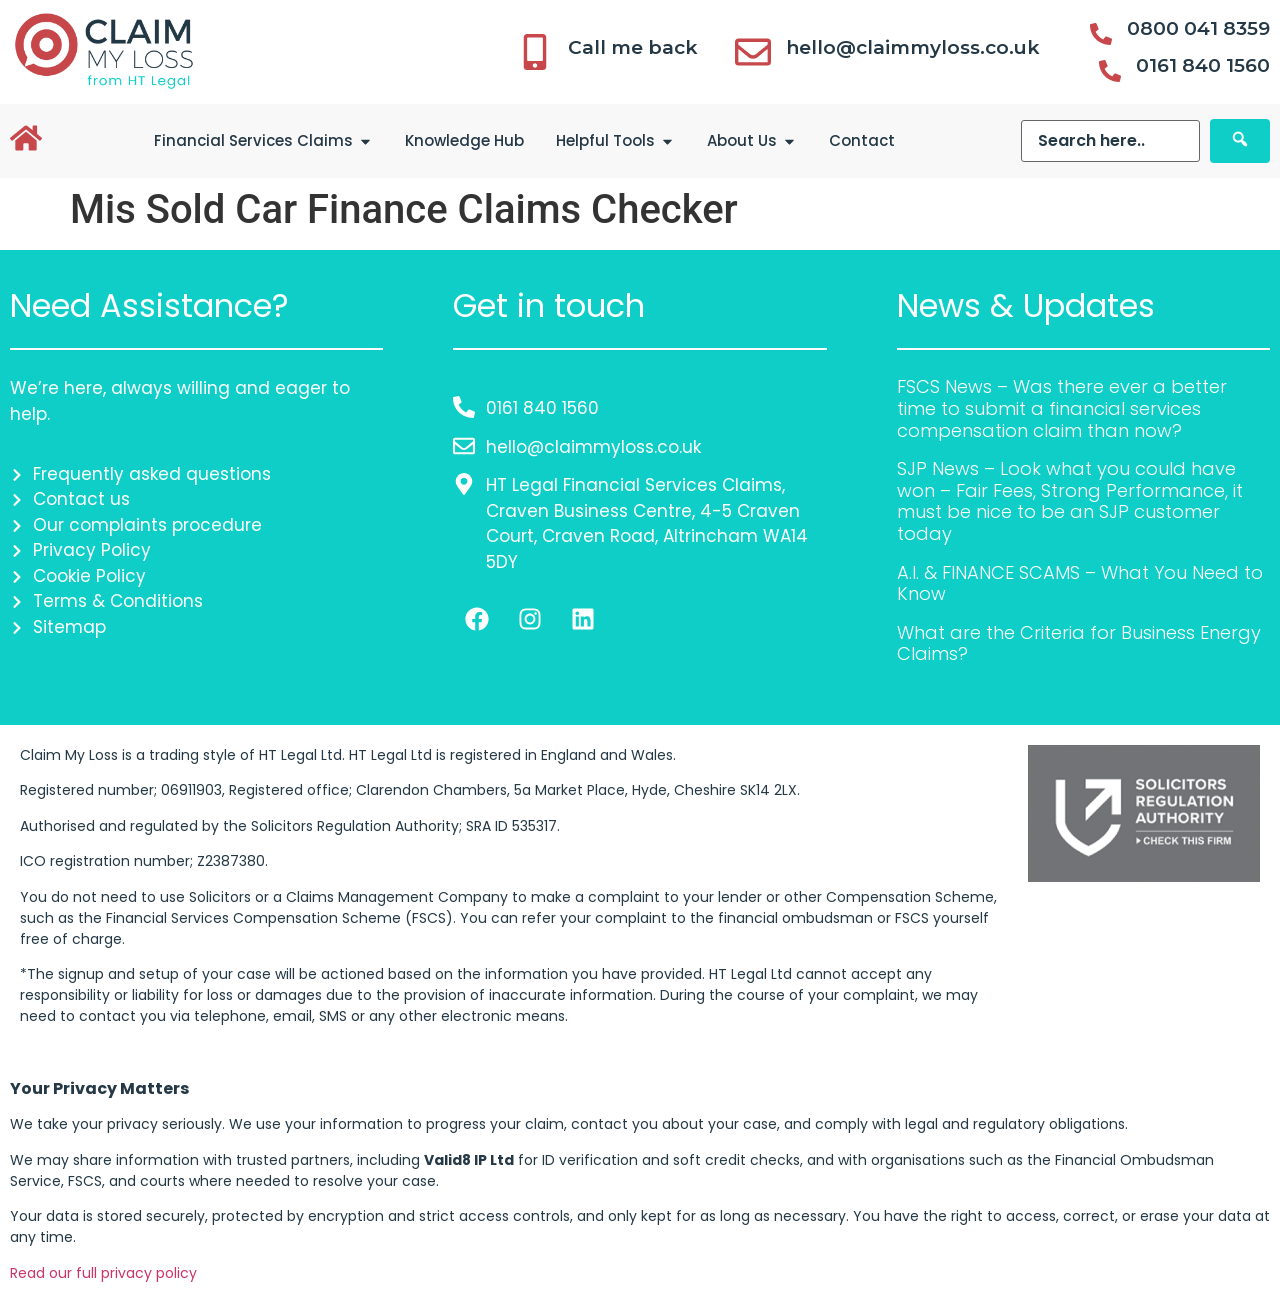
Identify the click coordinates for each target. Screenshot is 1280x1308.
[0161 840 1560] (1110, 71)
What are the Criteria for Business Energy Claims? (1079, 643)
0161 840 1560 (1203, 65)
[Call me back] (535, 52)
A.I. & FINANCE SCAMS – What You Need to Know (1080, 583)
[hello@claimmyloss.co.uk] (753, 52)
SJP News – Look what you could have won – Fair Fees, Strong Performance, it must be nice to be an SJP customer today (1070, 501)
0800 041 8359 (1198, 28)
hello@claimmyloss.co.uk (913, 47)
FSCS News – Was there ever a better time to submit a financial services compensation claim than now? (1062, 408)
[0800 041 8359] (1101, 34)
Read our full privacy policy (103, 1273)
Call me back (633, 47)
